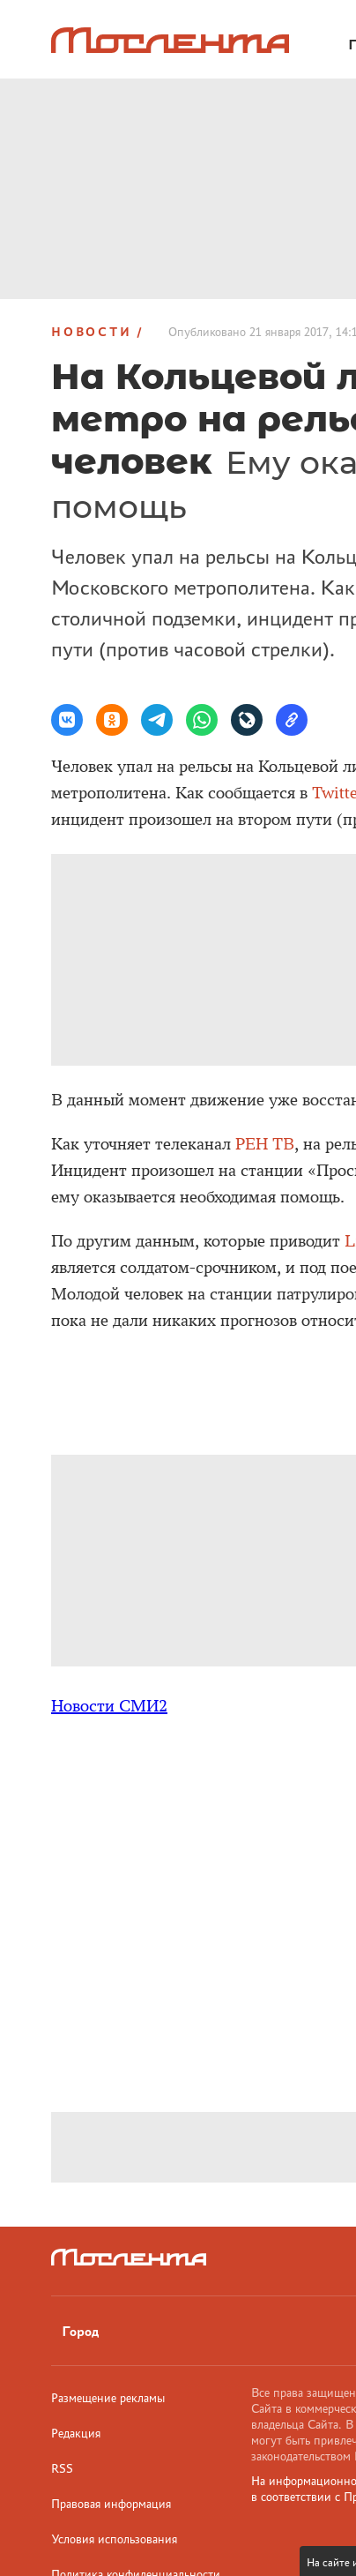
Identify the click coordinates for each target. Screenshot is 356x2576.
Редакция (75, 2433)
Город (80, 2331)
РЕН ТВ (264, 1144)
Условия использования (114, 2539)
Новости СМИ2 (109, 1706)
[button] (67, 720)
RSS (62, 2468)
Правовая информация (111, 2504)
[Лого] (170, 40)
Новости (91, 332)
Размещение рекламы (108, 2398)
